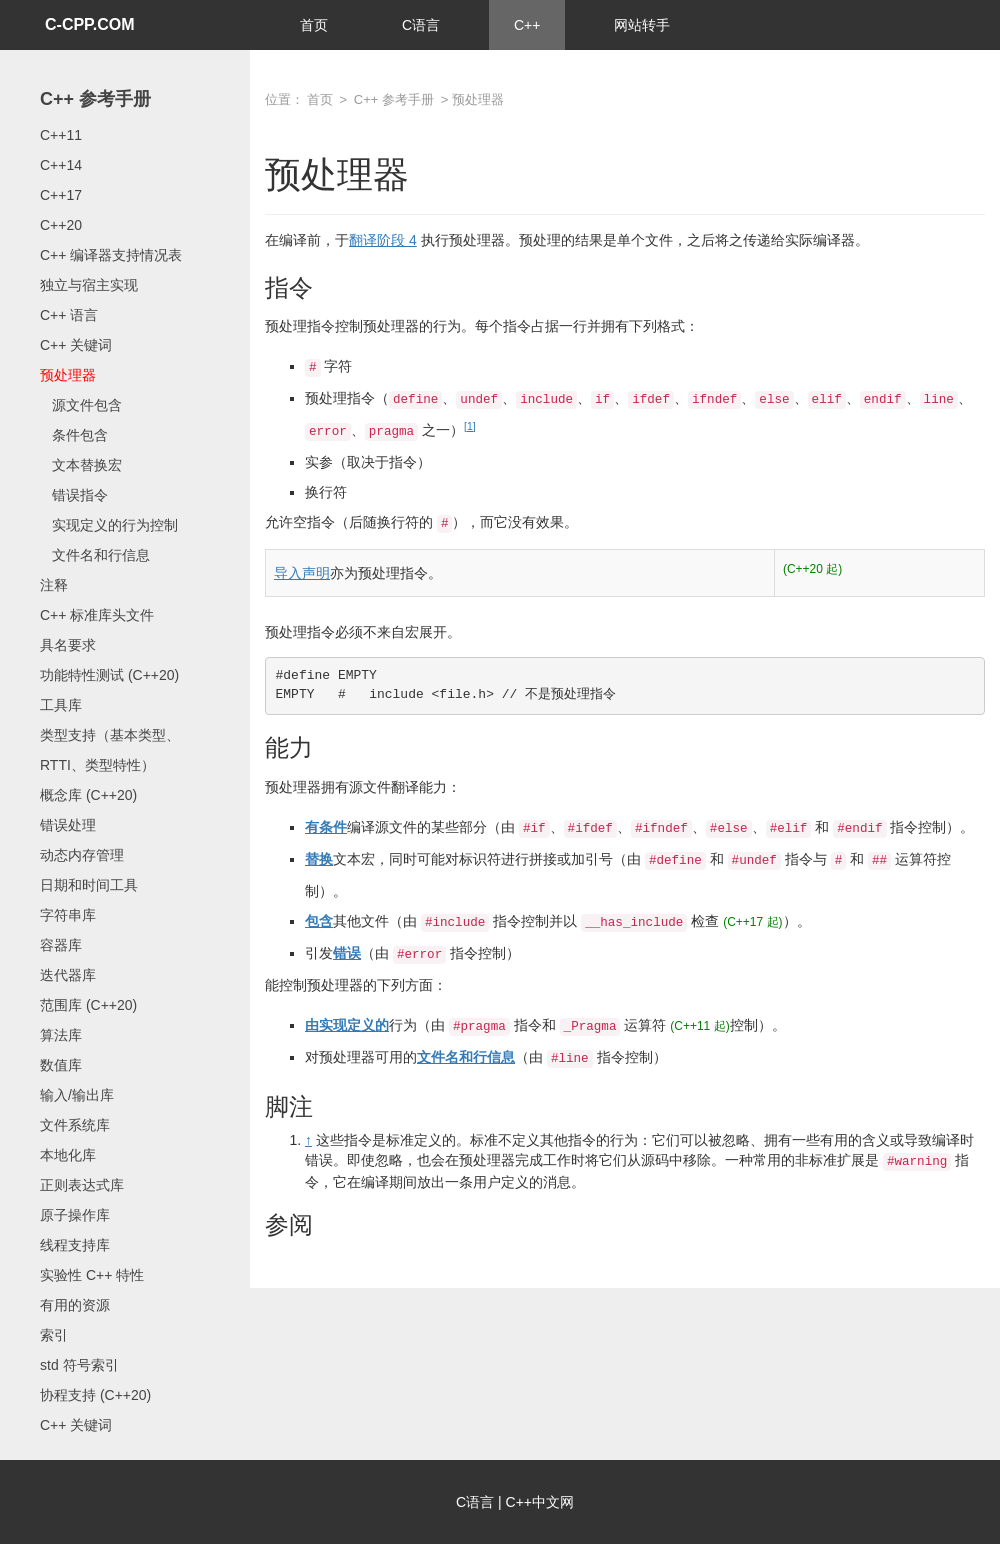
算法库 (61, 1035)
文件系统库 (75, 1125)
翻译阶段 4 (383, 240)
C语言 (421, 25)
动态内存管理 (82, 855)
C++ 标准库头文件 (97, 615)
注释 (54, 585)
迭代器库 (68, 975)
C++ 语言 (69, 315)
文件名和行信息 (95, 555)
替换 (319, 859)
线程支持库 (75, 1245)
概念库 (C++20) (88, 795)
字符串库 (68, 915)
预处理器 (68, 375)
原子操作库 (75, 1215)
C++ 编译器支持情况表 (111, 255)
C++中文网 (540, 1502)
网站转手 (642, 25)
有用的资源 (75, 1305)
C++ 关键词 (76, 345)
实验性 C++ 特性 (92, 1275)
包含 (319, 921)
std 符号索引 (79, 1365)
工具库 (61, 705)
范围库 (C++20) (88, 1005)
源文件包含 (81, 405)
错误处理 (68, 825)
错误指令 (74, 495)
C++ (527, 25)
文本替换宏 (81, 465)
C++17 (61, 195)
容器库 (61, 945)
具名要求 (68, 645)
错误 (347, 953)
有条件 (326, 827)
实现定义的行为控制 (109, 525)
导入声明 (302, 573)
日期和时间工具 (89, 885)
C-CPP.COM (90, 24)
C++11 (61, 135)
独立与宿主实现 (89, 285)
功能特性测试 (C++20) (109, 675)
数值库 (61, 1065)
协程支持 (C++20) (95, 1395)
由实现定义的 (347, 1025)
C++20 (61, 225)
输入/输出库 (77, 1095)
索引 (54, 1335)
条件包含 (74, 435)
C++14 (61, 165)
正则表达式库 (82, 1185)
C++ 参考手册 (95, 99)
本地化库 (68, 1155)
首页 (314, 25)
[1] (470, 426)
